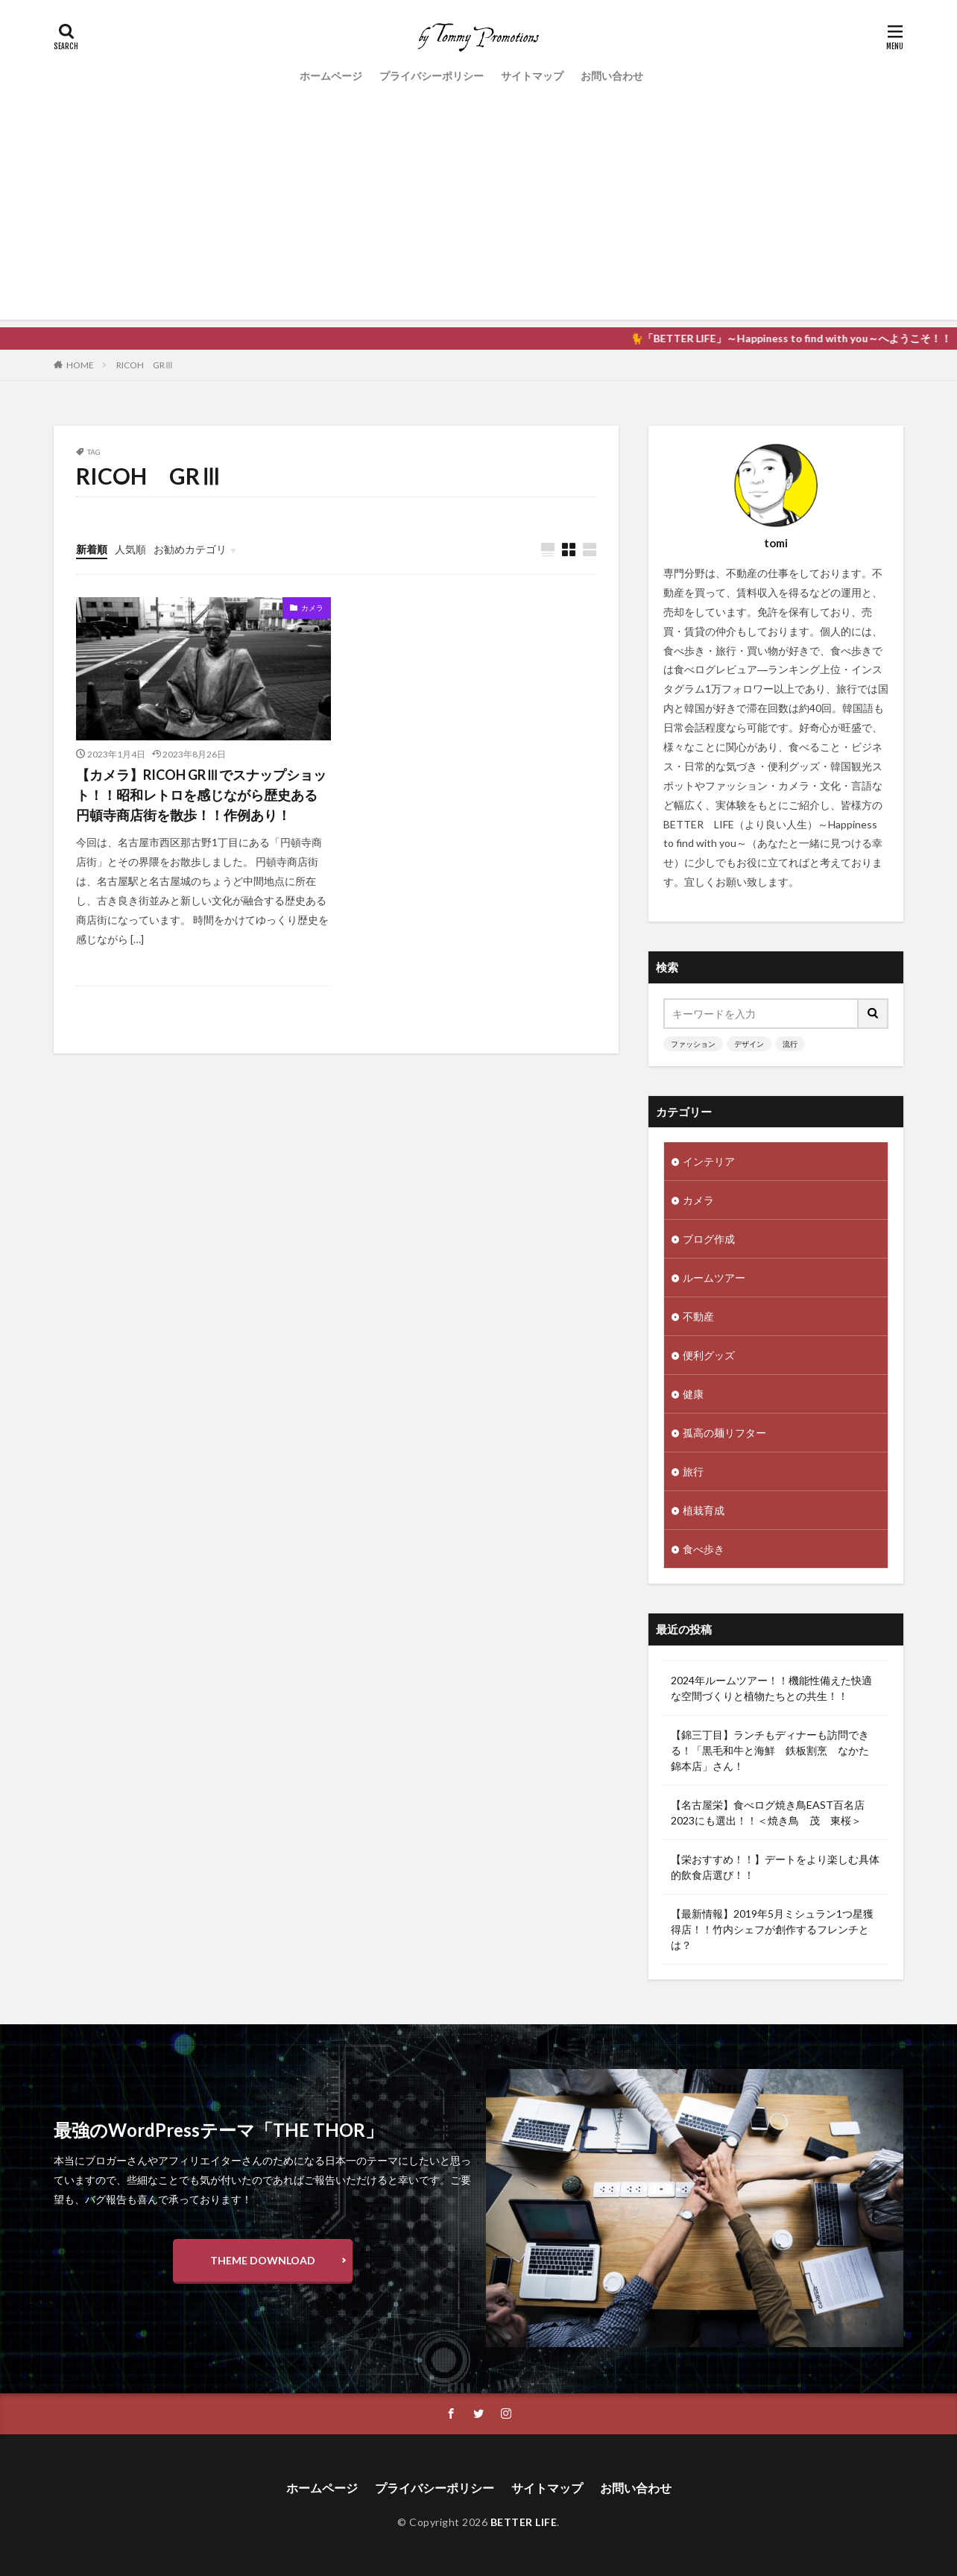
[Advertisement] (478, 215)
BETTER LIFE (524, 2522)
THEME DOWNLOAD (262, 2260)
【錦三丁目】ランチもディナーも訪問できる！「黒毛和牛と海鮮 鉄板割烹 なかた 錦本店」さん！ (775, 1750)
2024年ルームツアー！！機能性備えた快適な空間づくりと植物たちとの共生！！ (771, 1688)
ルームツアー (714, 1277)
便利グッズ (709, 1355)
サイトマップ (532, 75)
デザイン (749, 1043)
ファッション (693, 1043)
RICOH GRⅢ (145, 365)
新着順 (91, 549)
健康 (693, 1394)
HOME (80, 365)
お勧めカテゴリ (190, 549)
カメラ (312, 607)
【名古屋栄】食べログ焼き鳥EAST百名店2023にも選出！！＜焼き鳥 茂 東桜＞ (768, 1812)
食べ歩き (703, 1549)
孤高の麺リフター (724, 1432)
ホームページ (331, 75)
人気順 (130, 549)
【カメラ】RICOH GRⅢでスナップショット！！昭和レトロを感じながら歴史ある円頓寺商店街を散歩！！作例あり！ (201, 794)
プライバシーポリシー (431, 75)
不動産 (698, 1316)
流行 (790, 1043)
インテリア (709, 1161)
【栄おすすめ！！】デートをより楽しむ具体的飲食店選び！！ (775, 1867)
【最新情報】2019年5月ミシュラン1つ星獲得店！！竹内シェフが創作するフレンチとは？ (772, 1929)
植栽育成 (703, 1510)
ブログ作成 (709, 1238)
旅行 (693, 1471)
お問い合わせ (612, 75)
